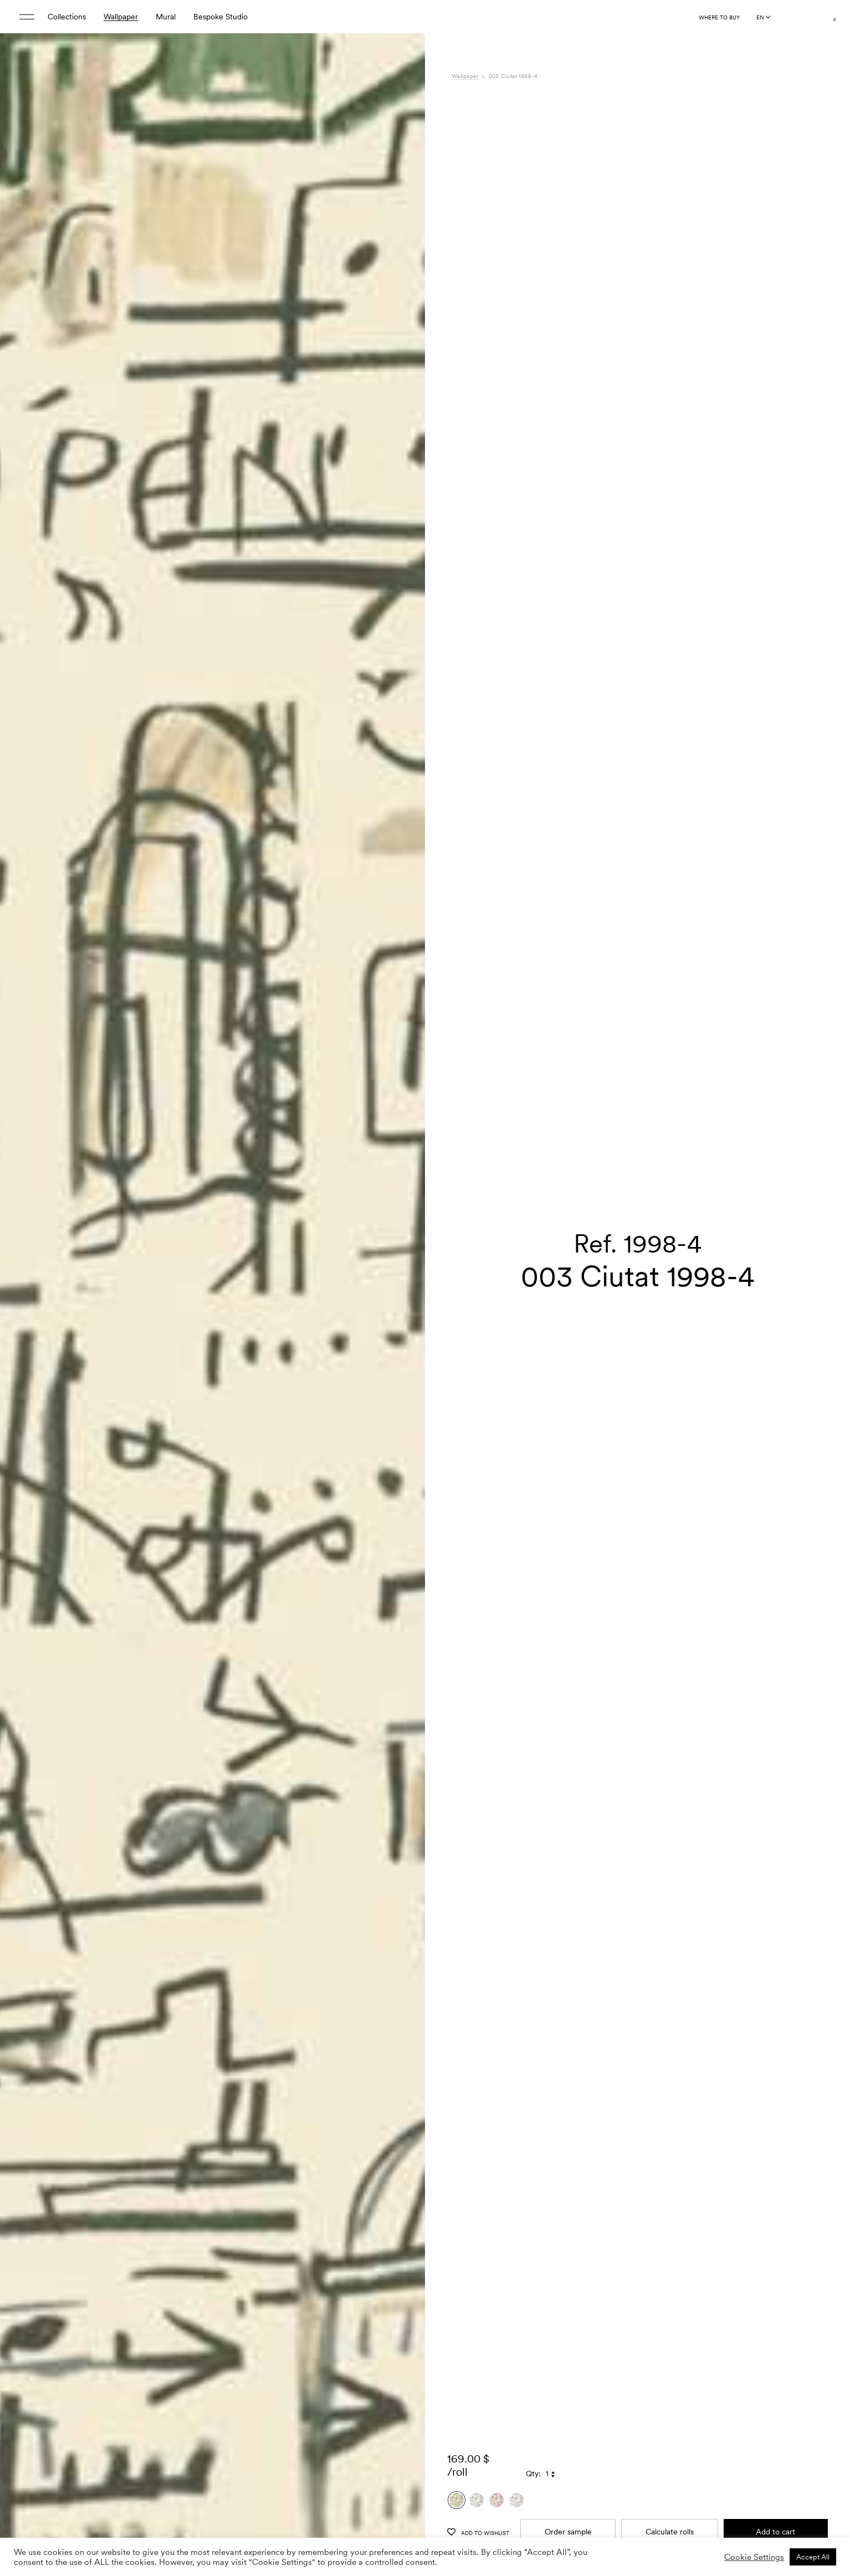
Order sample (568, 2414)
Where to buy (719, 17)
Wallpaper (121, 16)
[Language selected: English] (763, 17)
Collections (67, 16)
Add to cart (775, 2414)
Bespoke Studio (220, 16)
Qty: (533, 2356)
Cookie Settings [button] (754, 2557)
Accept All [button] (812, 2557)
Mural (166, 16)
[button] (403, 1315)
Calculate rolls (670, 2414)
